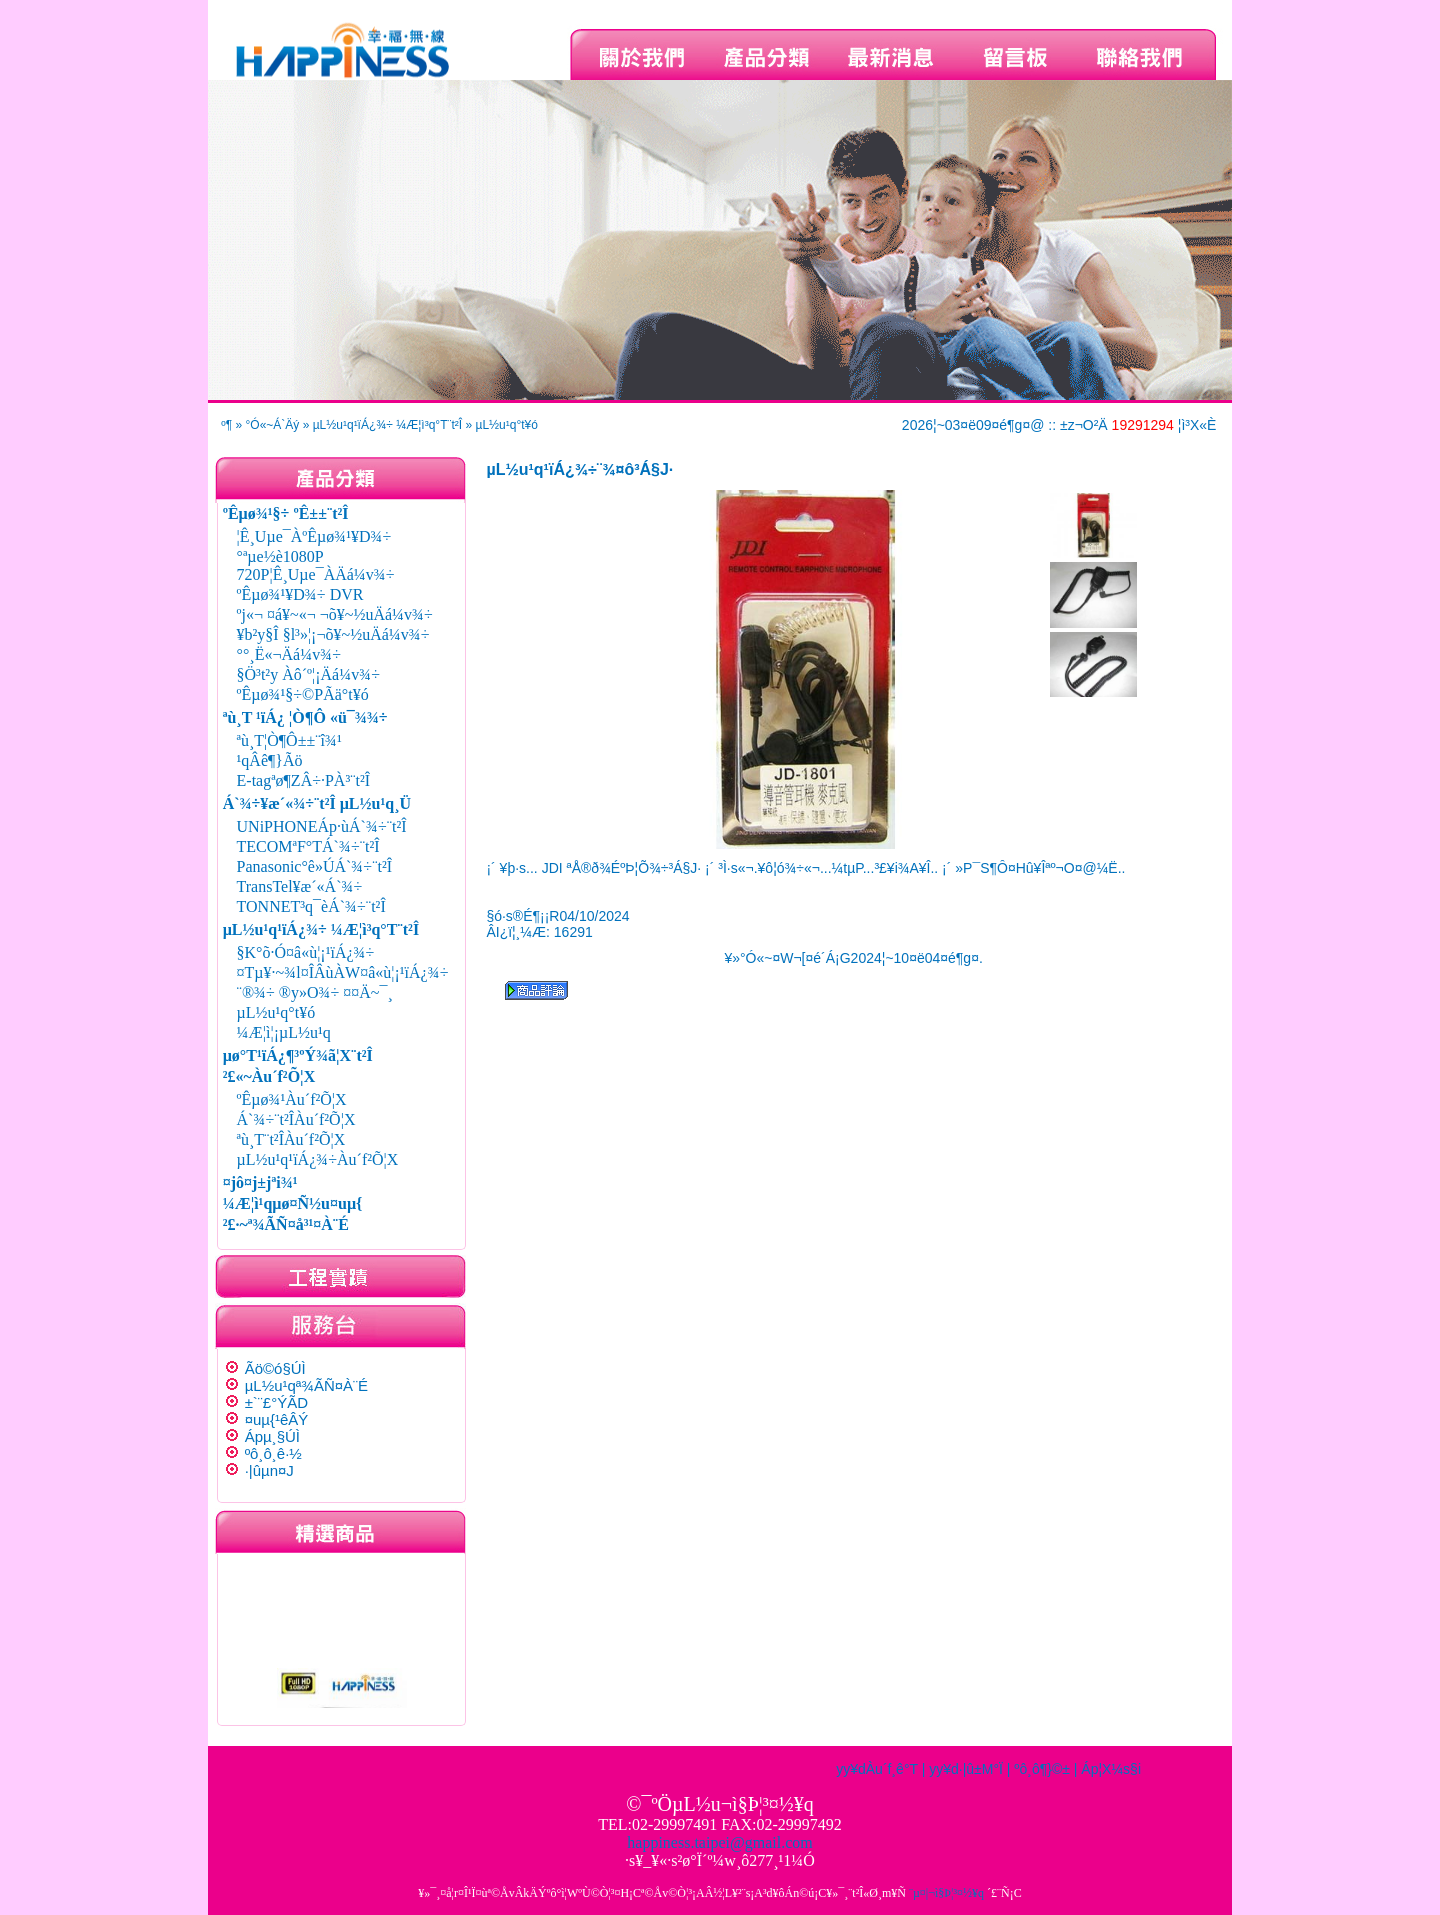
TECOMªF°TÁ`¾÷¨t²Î (308, 846)
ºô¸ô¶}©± (1042, 1769)
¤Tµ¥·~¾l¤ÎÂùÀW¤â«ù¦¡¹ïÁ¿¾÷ (343, 972)
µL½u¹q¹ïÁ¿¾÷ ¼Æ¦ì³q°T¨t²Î (387, 425)
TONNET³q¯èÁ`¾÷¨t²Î (311, 906)
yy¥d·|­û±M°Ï (966, 1769)
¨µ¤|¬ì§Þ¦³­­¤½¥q (946, 1893)
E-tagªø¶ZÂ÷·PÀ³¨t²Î (304, 780)
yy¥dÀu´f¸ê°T (877, 1769)
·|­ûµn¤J (269, 1470)
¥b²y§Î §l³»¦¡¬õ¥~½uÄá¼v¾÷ (333, 634)
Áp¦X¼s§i (1111, 1769)
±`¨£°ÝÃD (276, 1402)
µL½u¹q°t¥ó (506, 425)
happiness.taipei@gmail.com (719, 1842)
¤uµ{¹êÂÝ (277, 1419)
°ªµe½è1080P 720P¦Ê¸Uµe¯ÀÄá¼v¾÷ (316, 565)
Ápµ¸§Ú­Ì (272, 1436)
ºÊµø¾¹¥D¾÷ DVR (300, 594)
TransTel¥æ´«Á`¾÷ (300, 886)
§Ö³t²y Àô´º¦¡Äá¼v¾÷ (308, 674)
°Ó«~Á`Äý (273, 425)
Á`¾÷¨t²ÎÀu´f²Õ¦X (296, 1119)
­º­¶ (226, 425)
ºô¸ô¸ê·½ (273, 1453)
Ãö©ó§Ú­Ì (275, 1368)
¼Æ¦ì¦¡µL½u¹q (284, 1032)
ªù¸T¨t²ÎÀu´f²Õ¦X (291, 1139)
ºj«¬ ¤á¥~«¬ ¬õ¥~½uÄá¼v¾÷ (335, 614)
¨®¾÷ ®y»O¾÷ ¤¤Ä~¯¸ (315, 992)
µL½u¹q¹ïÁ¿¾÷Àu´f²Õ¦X (318, 1159)
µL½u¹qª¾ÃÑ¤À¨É (306, 1385)
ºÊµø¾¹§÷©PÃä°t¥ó (303, 694)
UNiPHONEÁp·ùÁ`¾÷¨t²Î (322, 826)
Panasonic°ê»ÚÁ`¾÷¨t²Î (315, 866)
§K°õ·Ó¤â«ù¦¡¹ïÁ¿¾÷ (306, 952)
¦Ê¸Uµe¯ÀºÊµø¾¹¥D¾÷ (314, 536)
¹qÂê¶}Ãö (270, 760)
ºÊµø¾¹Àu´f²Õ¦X (292, 1099)
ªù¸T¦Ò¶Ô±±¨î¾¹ (289, 740)
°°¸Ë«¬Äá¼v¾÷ (289, 654)
